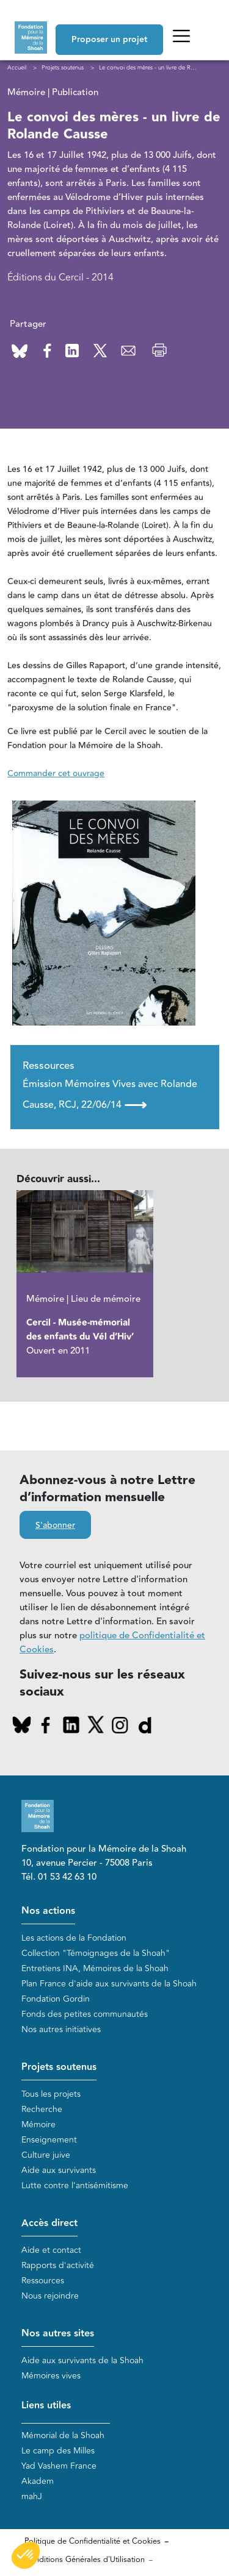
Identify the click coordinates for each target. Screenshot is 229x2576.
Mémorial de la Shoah (62, 2435)
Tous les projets (51, 2094)
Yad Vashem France (58, 2466)
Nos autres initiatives (61, 2029)
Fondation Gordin (55, 1999)
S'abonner (55, 1525)
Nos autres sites (57, 2333)
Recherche (41, 2109)
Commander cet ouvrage (55, 773)
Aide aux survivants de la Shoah (82, 2360)
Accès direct (49, 2223)
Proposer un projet (109, 39)
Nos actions (48, 1911)
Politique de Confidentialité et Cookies (92, 2541)
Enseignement (49, 2139)
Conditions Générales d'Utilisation (84, 2559)
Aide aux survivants (58, 2170)
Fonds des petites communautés (84, 2014)
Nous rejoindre (50, 2295)
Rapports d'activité (57, 2265)
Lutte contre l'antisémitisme (74, 2185)
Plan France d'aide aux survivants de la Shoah (109, 1983)
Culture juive (45, 2155)
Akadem (37, 2481)
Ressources (42, 2280)
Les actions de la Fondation (73, 1938)
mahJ (31, 2496)
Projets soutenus (58, 2067)
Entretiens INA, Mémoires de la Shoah (95, 1968)
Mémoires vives (51, 2375)
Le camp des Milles (58, 2450)
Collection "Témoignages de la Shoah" (95, 1953)
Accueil (16, 67)
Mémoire (38, 2124)
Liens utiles (46, 2405)
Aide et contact (51, 2250)
